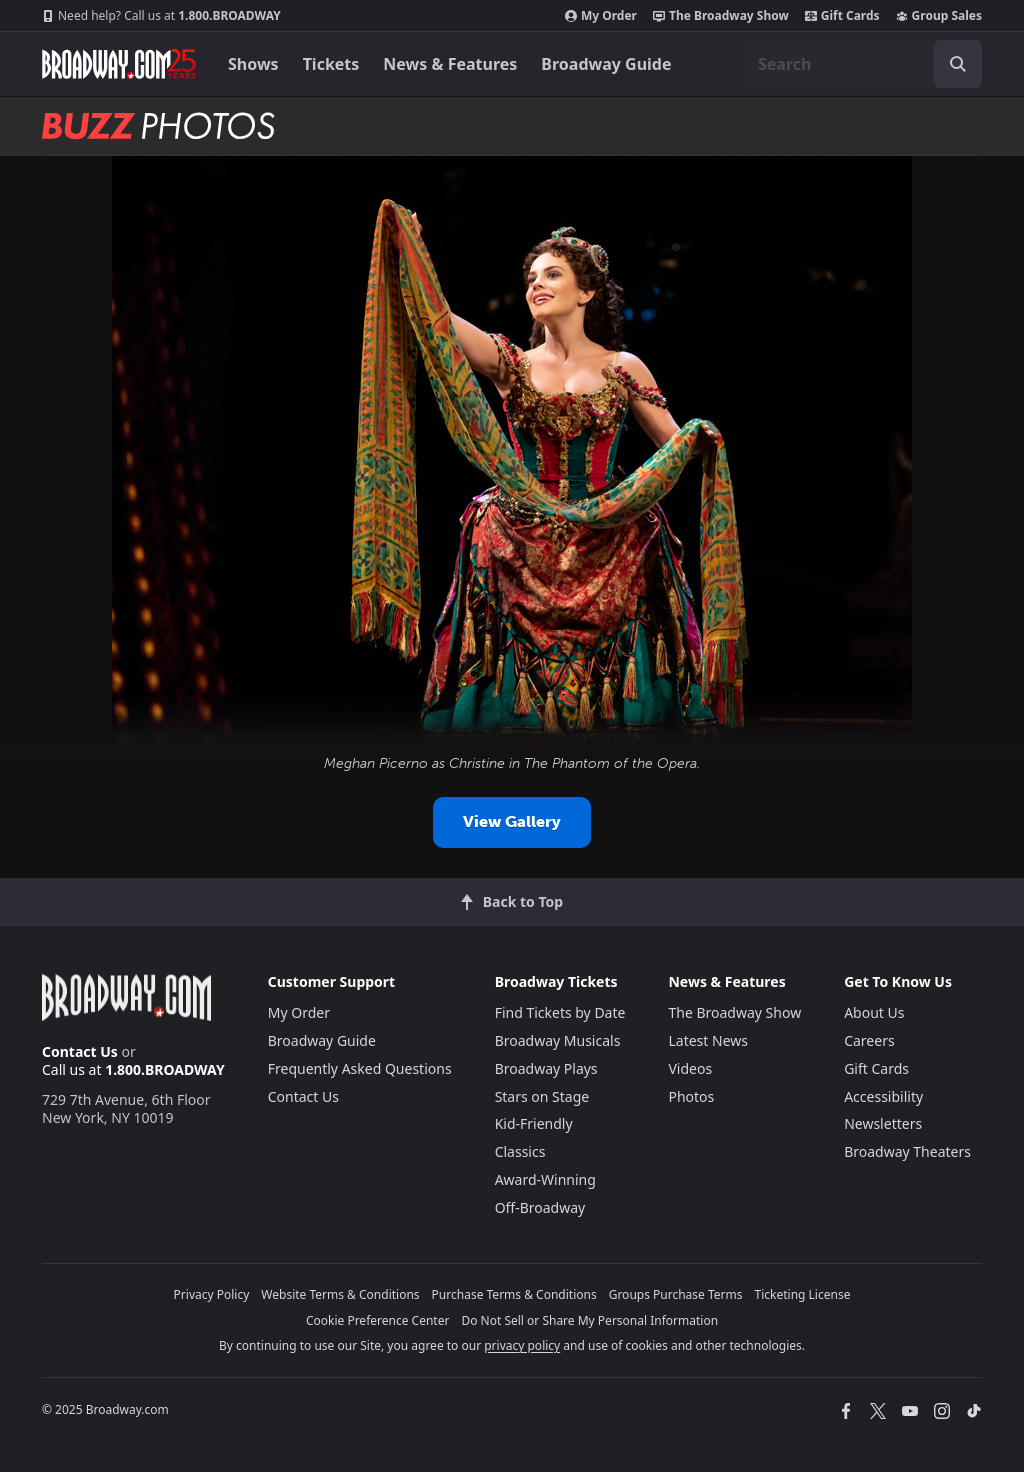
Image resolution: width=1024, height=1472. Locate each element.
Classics (520, 1151)
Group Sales (939, 16)
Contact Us (80, 1051)
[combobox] (862, 64)
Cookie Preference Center (378, 1320)
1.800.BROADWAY (161, 16)
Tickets (331, 64)
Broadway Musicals (558, 1040)
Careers (869, 1040)
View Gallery (512, 821)
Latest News (708, 1040)
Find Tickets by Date (560, 1012)
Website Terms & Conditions (340, 1294)
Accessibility (883, 1096)
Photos (691, 1096)
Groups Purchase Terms (676, 1294)
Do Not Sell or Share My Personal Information (589, 1320)
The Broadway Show (721, 16)
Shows (253, 64)
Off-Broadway (540, 1207)
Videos (690, 1068)
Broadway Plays (546, 1068)
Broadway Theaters (907, 1151)
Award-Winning (545, 1179)
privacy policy (522, 1345)
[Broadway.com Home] (119, 64)
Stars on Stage (542, 1096)
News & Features (450, 64)
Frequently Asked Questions (360, 1068)
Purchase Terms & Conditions (514, 1294)
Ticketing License (803, 1294)
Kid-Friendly (534, 1123)
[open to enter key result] (958, 64)
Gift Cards (842, 16)
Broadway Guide (606, 64)
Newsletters (883, 1123)
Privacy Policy (212, 1294)
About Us (874, 1012)
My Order (601, 16)
